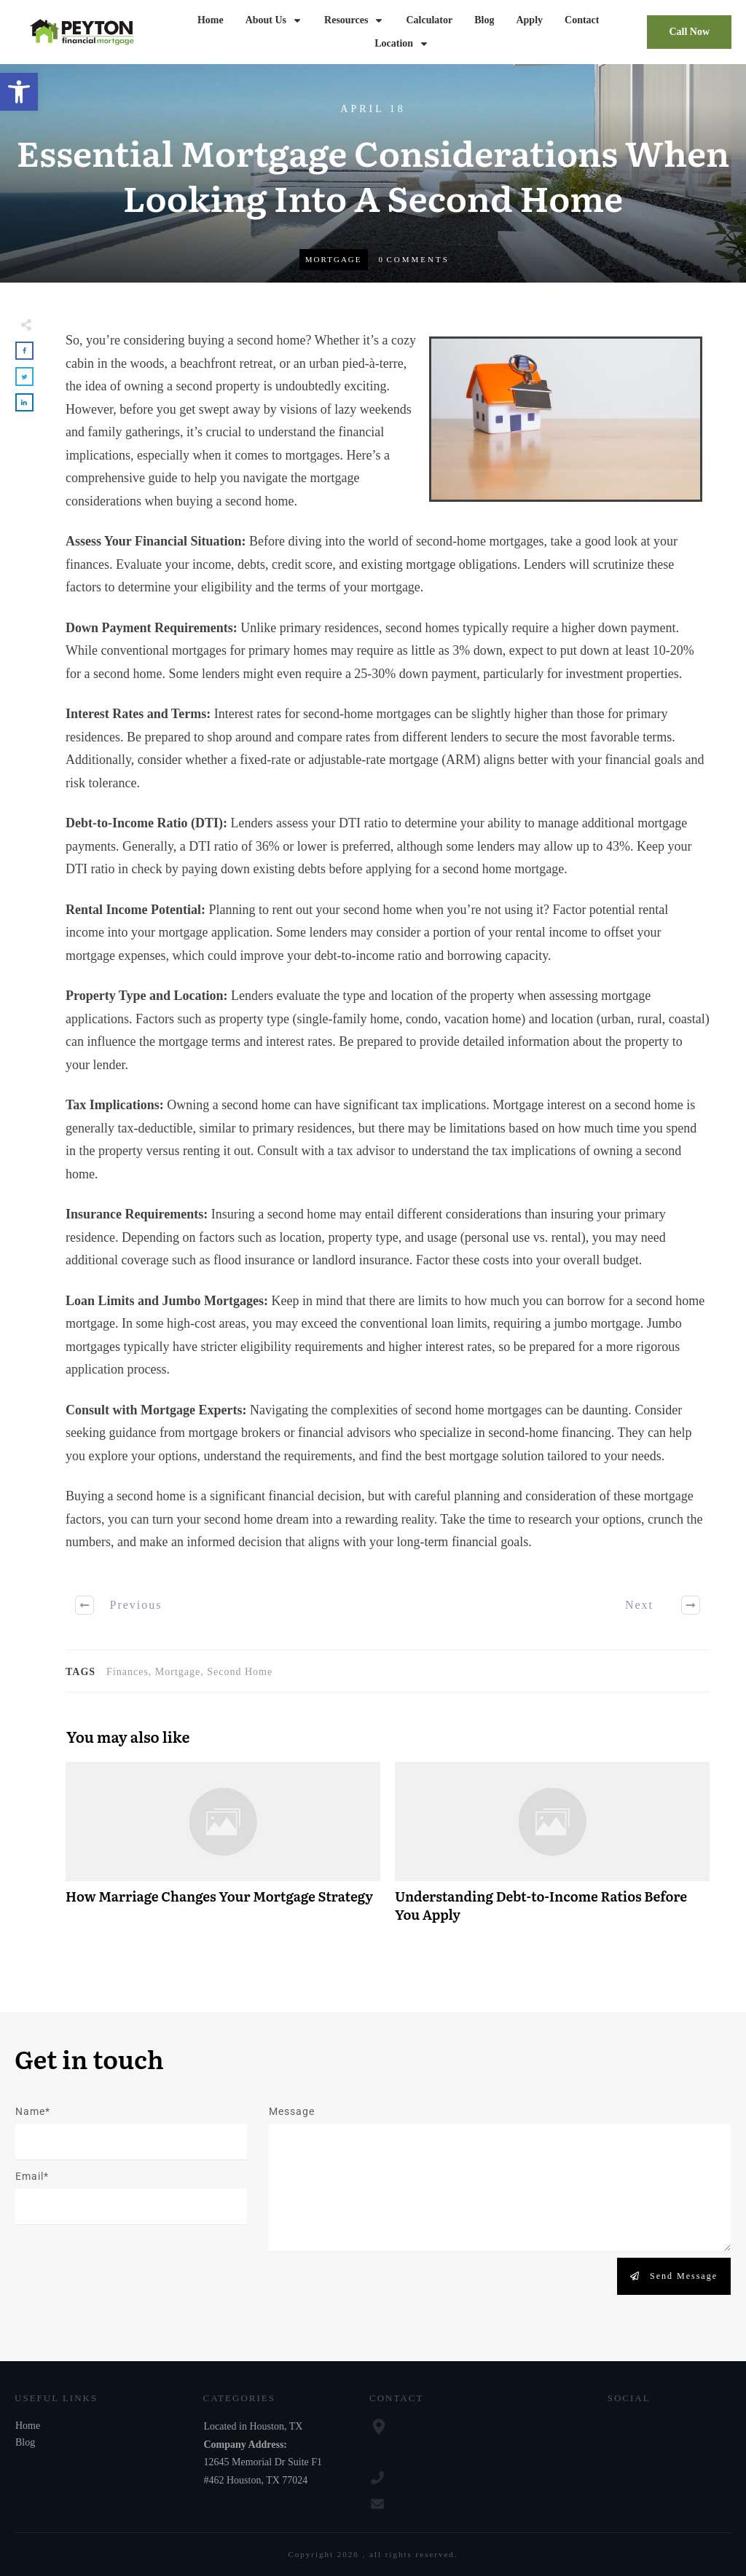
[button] (19, 92)
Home (27, 2425)
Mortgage (333, 259)
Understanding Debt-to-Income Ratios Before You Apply (552, 1850)
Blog (25, 2442)
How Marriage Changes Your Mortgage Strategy (223, 1850)
